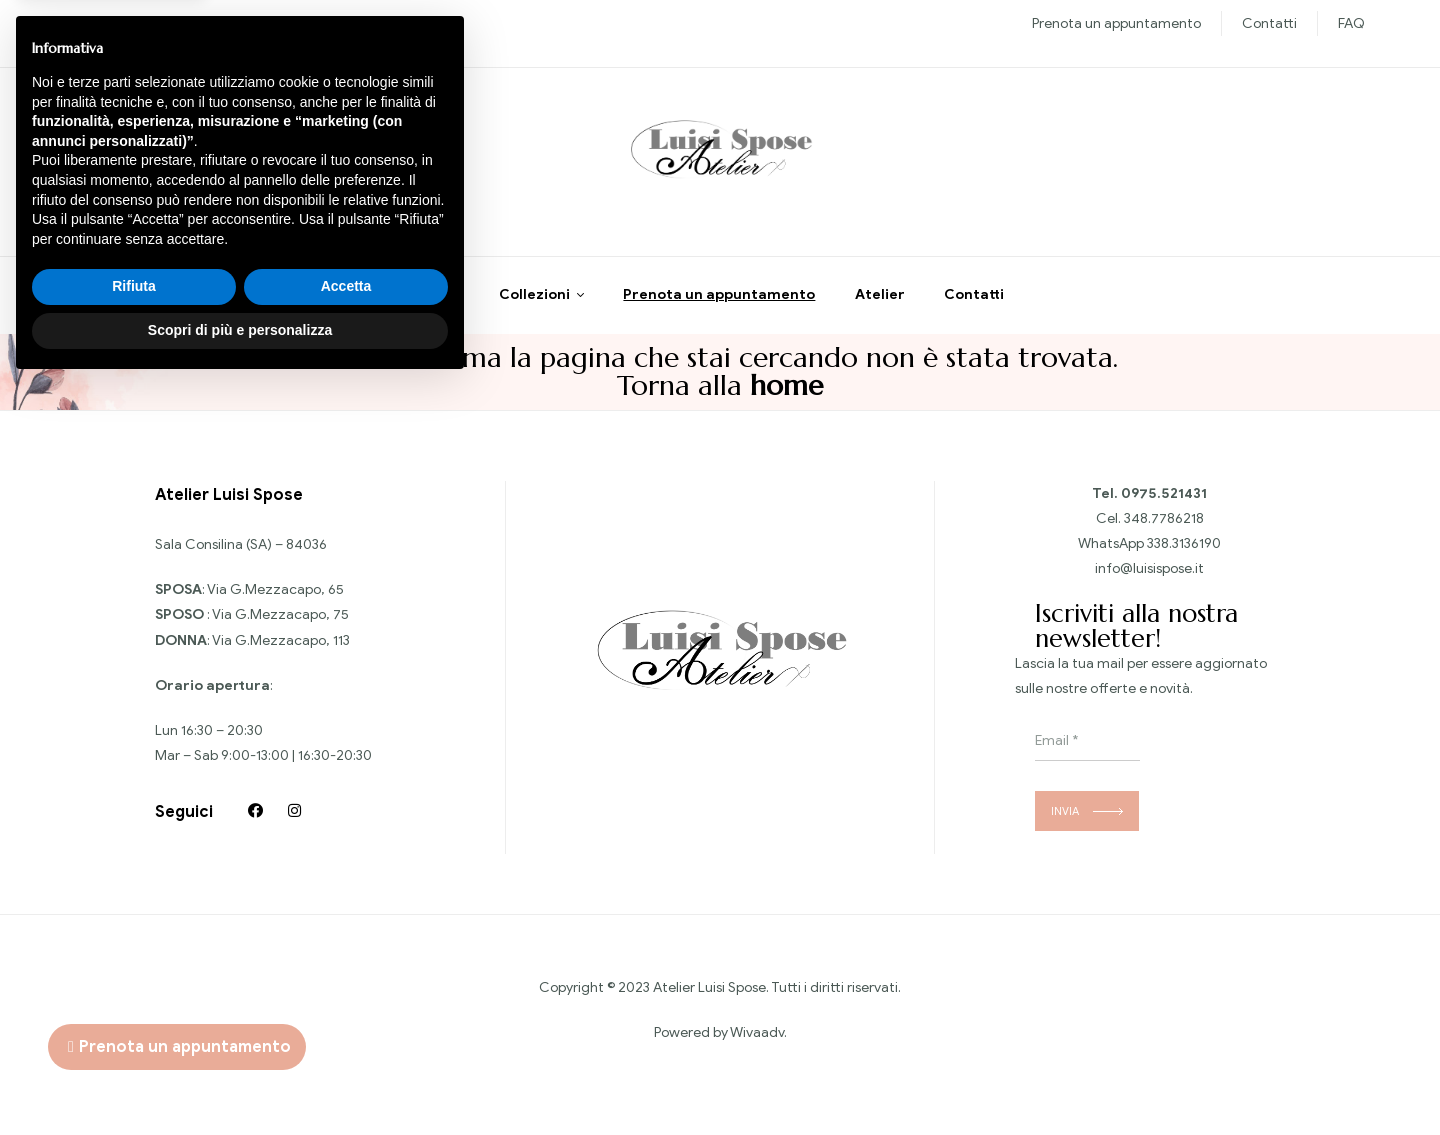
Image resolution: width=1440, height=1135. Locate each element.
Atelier (880, 304)
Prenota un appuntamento (1116, 23)
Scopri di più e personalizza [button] (240, 1080)
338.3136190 (1184, 553)
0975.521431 (1164, 502)
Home (439, 304)
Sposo (251, 23)
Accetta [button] (346, 1037)
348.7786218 (1164, 527)
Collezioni (534, 304)
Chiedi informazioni (174, 169)
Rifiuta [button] (134, 1037)
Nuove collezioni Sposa (147, 23)
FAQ (1351, 23)
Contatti (1269, 23)
